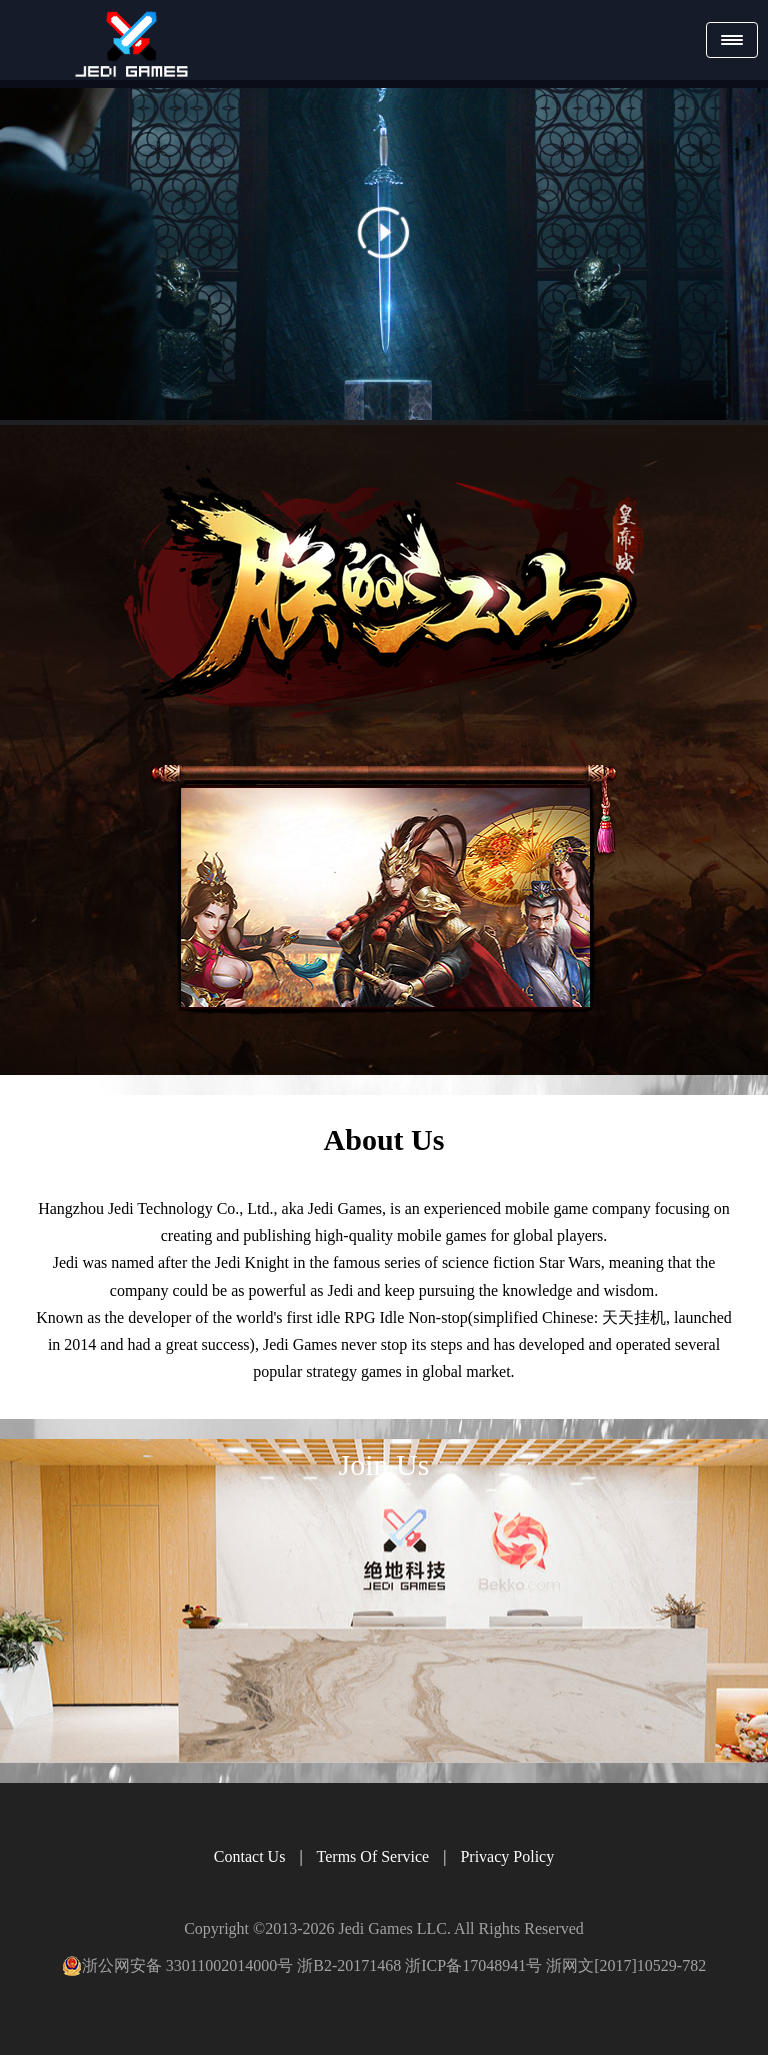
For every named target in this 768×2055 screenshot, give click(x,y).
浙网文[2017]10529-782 (626, 1965)
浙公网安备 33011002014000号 (177, 1966)
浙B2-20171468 (349, 1965)
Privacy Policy (507, 1856)
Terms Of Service (373, 1856)
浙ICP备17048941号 (473, 1965)
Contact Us (250, 1856)
